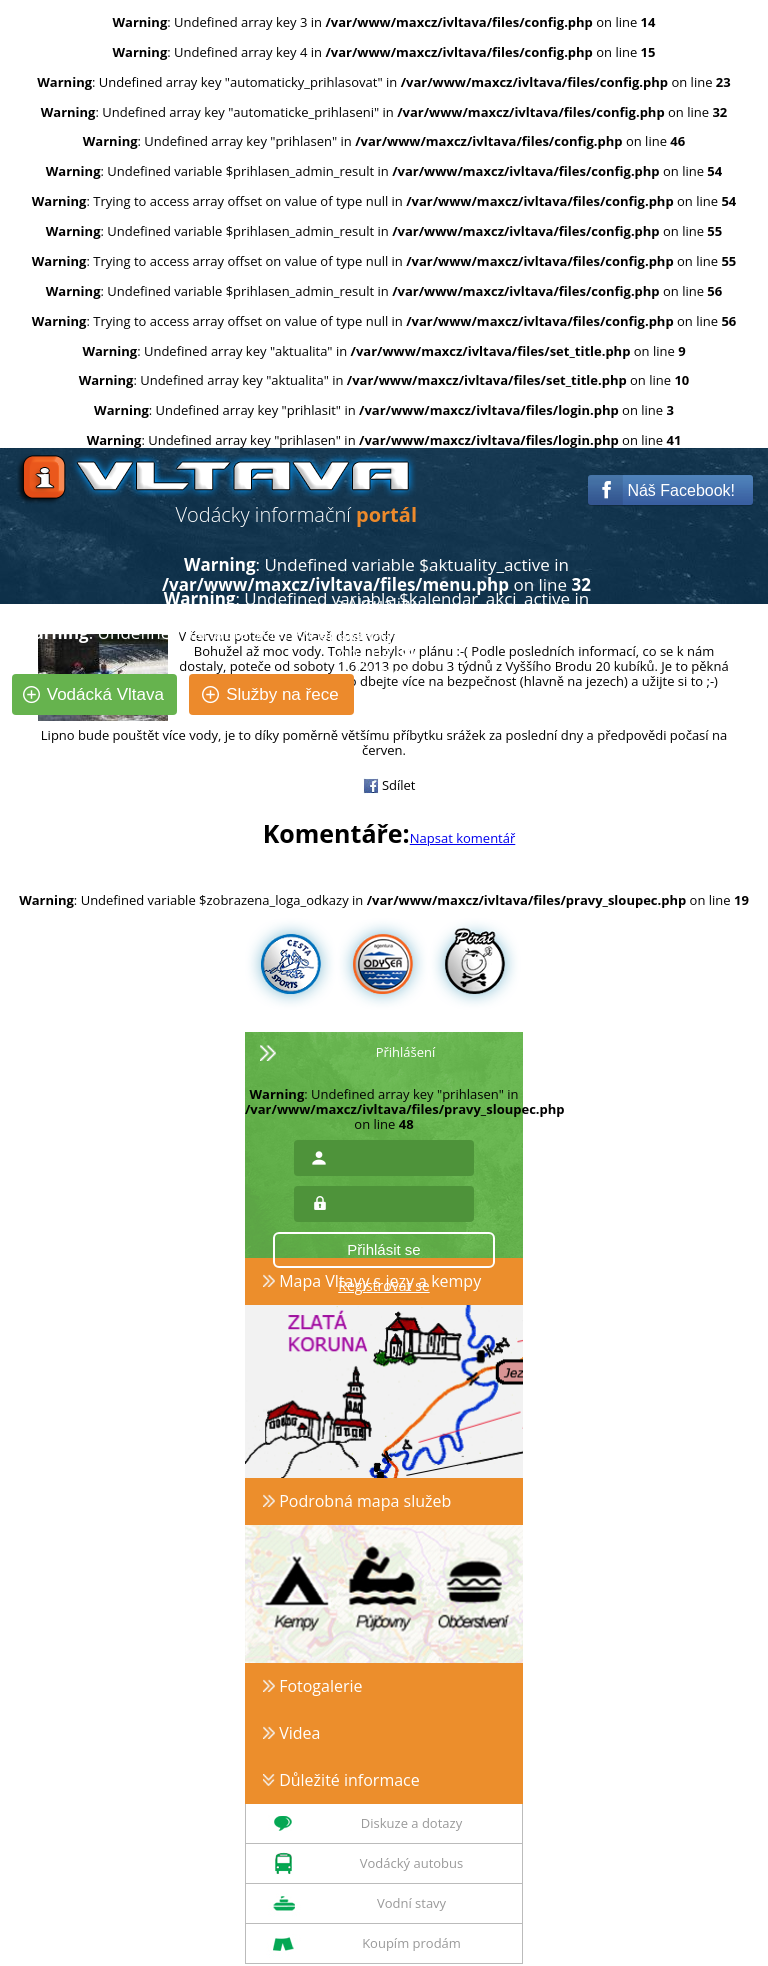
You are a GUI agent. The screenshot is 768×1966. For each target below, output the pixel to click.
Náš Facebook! (666, 490)
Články (381, 672)
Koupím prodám (411, 1943)
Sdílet (389, 785)
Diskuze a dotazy (411, 1823)
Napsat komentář (463, 838)
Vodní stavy (411, 1903)
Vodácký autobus (411, 1863)
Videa (291, 1733)
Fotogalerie (313, 1686)
